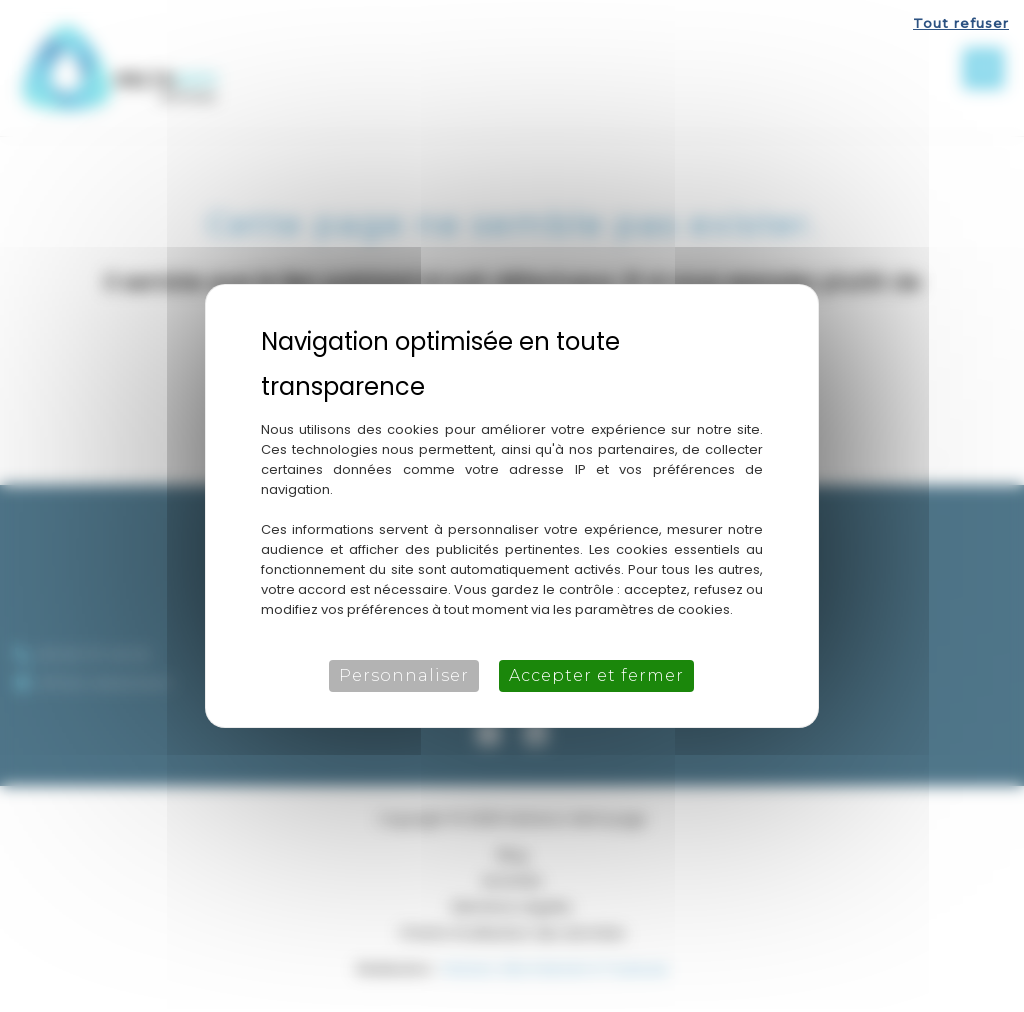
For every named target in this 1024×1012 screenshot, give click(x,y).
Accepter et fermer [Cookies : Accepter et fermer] (596, 675)
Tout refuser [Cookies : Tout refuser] (961, 23)
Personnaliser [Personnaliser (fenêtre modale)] (404, 675)
